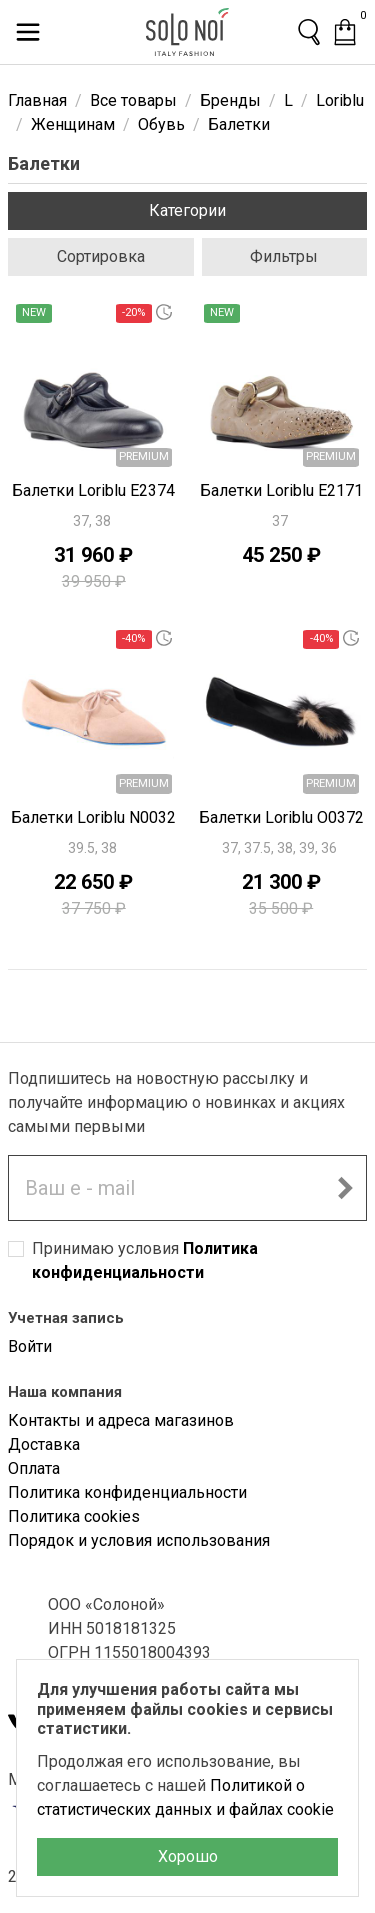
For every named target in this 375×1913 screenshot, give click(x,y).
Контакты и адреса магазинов (121, 1420)
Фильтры (284, 256)
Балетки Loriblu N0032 (93, 817)
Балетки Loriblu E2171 (281, 490)
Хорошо (188, 1856)
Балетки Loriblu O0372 (281, 817)
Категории (187, 210)
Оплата (34, 1468)
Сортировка (101, 256)
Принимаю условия (145, 1260)
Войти (30, 1346)
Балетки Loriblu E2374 (93, 490)
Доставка (44, 1444)
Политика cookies (74, 1516)
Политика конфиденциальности (127, 1492)
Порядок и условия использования (139, 1540)
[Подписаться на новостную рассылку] (345, 1188)
